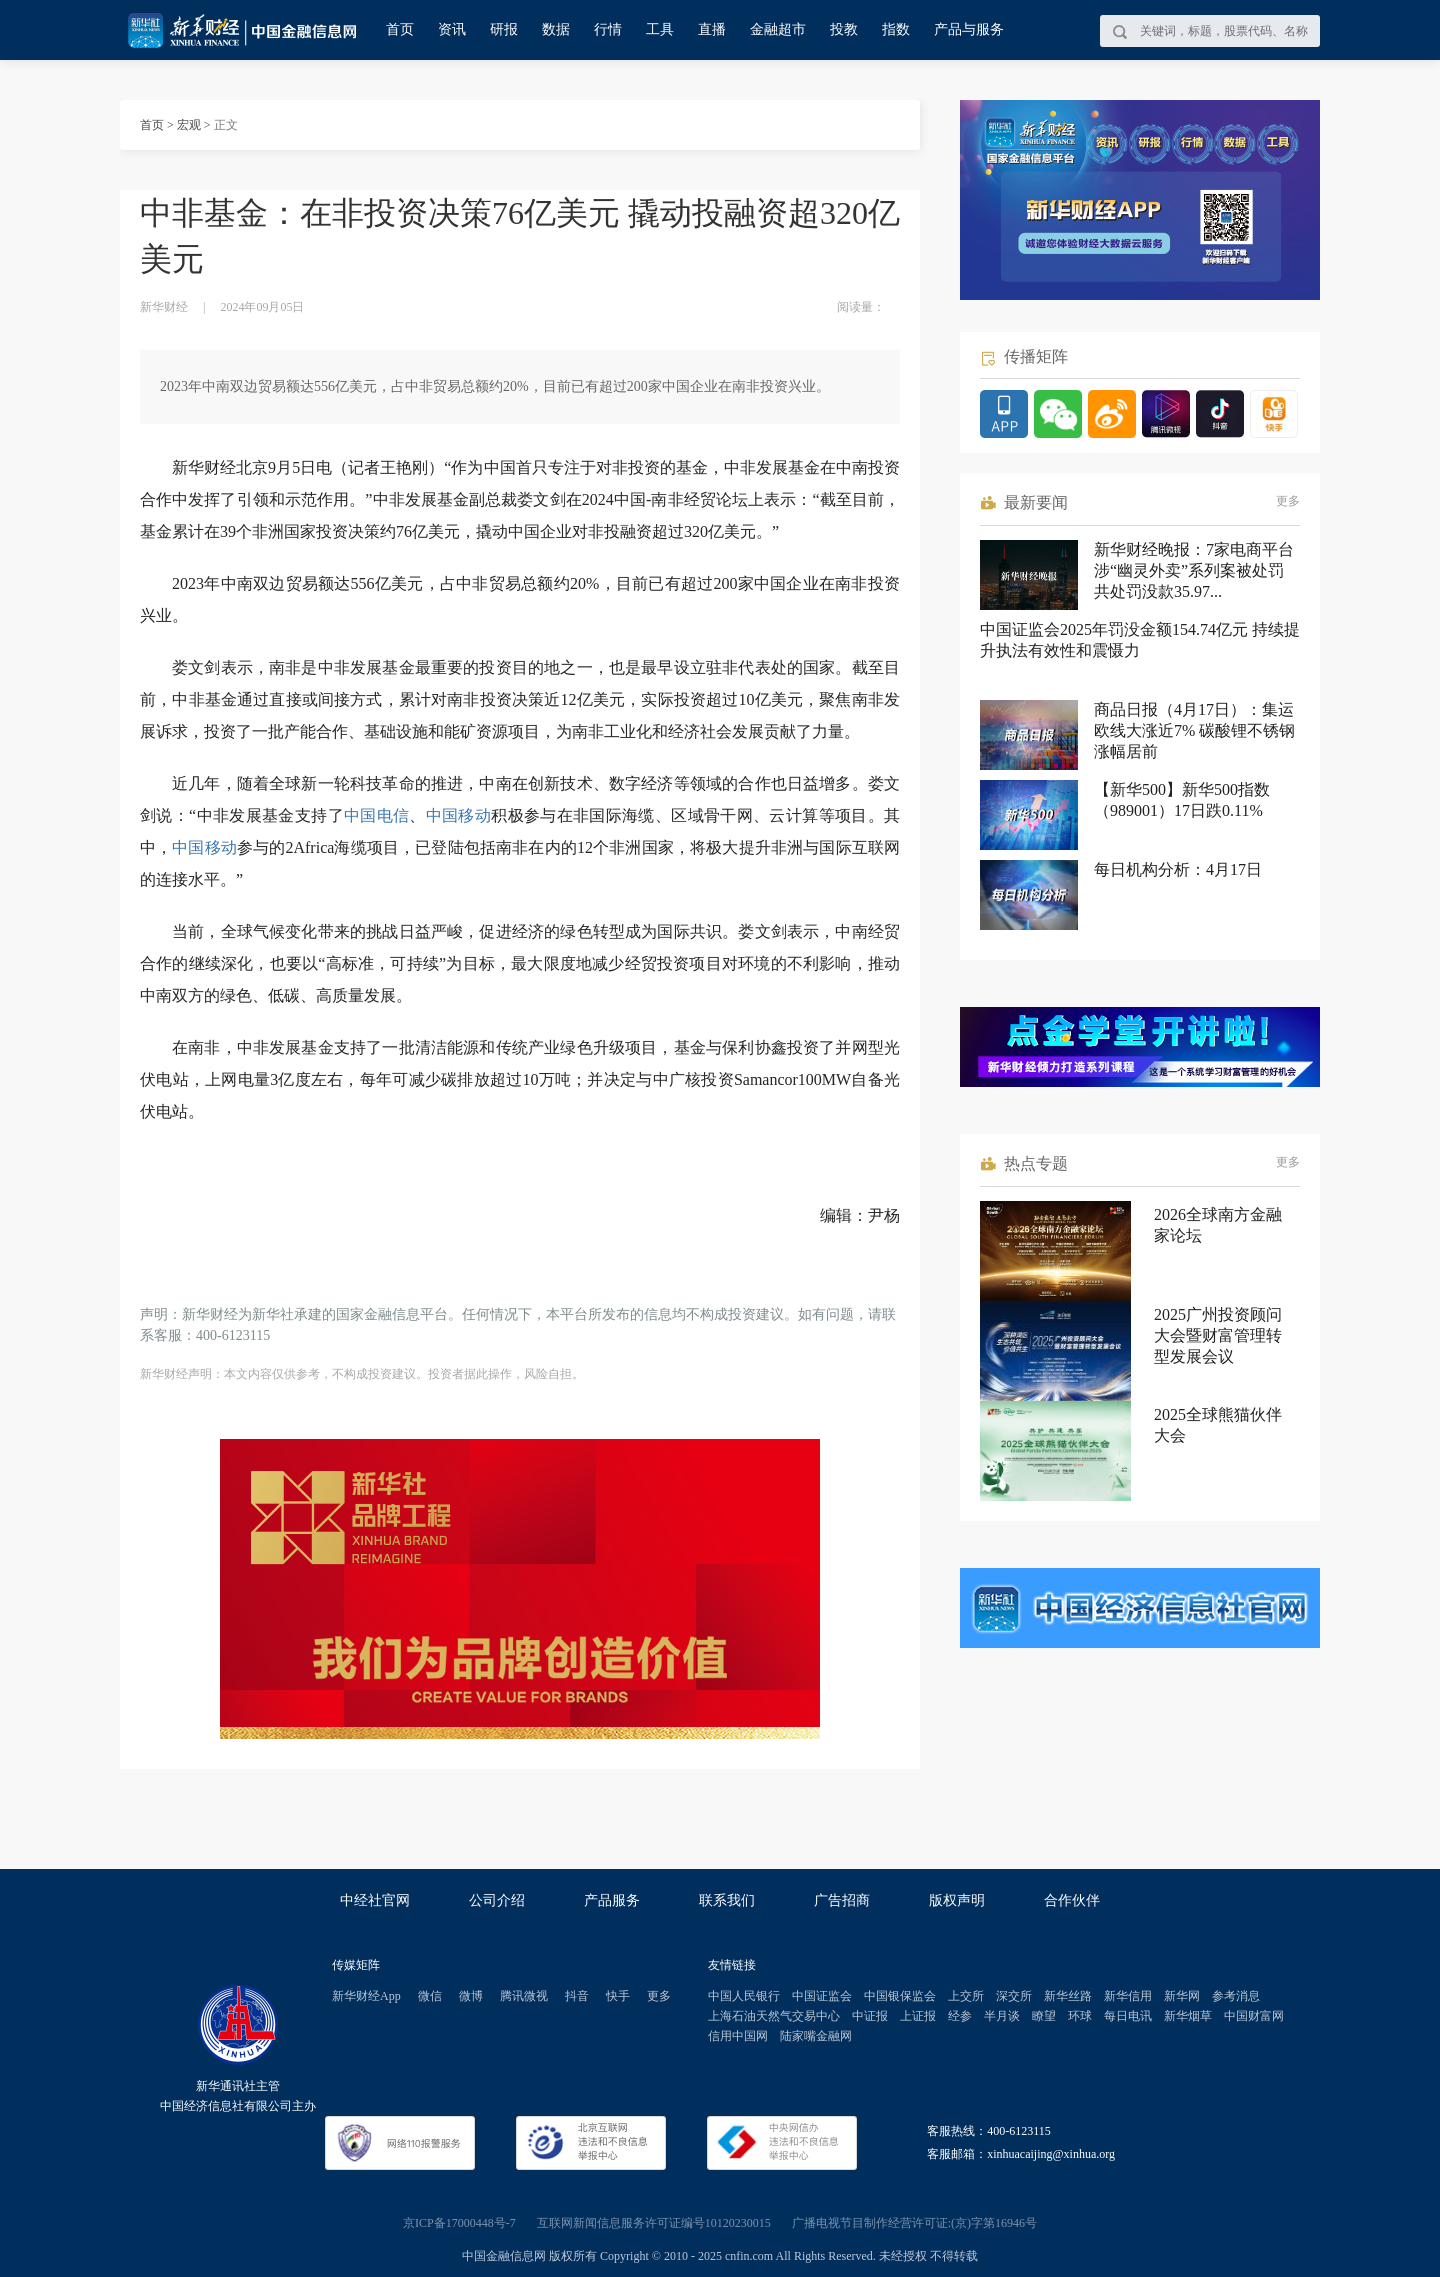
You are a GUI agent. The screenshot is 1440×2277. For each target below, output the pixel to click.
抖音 (577, 1996)
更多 (1288, 501)
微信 (430, 1996)
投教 (844, 29)
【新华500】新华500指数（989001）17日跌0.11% (1182, 800)
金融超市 (778, 29)
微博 (471, 1996)
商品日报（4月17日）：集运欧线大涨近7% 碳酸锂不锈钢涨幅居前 (1194, 730)
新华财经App (366, 1996)
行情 (608, 29)
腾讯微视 (524, 1996)
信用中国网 (738, 2036)
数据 (556, 29)
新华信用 (1128, 1996)
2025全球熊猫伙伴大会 (1218, 1425)
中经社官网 (375, 1900)
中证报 (870, 2016)
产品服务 (612, 1900)
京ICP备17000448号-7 (459, 2223)
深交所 (1014, 1996)
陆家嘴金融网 (816, 2036)
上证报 (918, 2016)
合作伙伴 (1072, 1900)
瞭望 (1044, 2016)
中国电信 (376, 815)
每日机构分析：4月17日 (1178, 869)
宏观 (189, 125)
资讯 (452, 29)
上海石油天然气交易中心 (774, 2016)
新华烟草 (1188, 2016)
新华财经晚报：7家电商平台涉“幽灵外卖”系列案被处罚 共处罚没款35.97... (1194, 570)
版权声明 (957, 1900)
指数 (896, 29)
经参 (960, 2016)
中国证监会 (822, 1996)
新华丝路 (1068, 1996)
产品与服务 (969, 29)
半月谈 (1002, 2016)
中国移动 (458, 815)
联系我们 (727, 1900)
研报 (504, 29)
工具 (660, 29)
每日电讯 (1128, 2016)
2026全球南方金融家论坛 (1218, 1225)
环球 (1080, 2016)
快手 (618, 1996)
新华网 (1182, 1996)
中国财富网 (1254, 2016)
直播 (712, 29)
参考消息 (1236, 1996)
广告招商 (842, 1900)
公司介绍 (497, 1900)
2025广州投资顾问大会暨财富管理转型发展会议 (1218, 1335)
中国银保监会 (900, 1996)
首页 (400, 29)
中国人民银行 (744, 1996)
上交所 (966, 1996)
